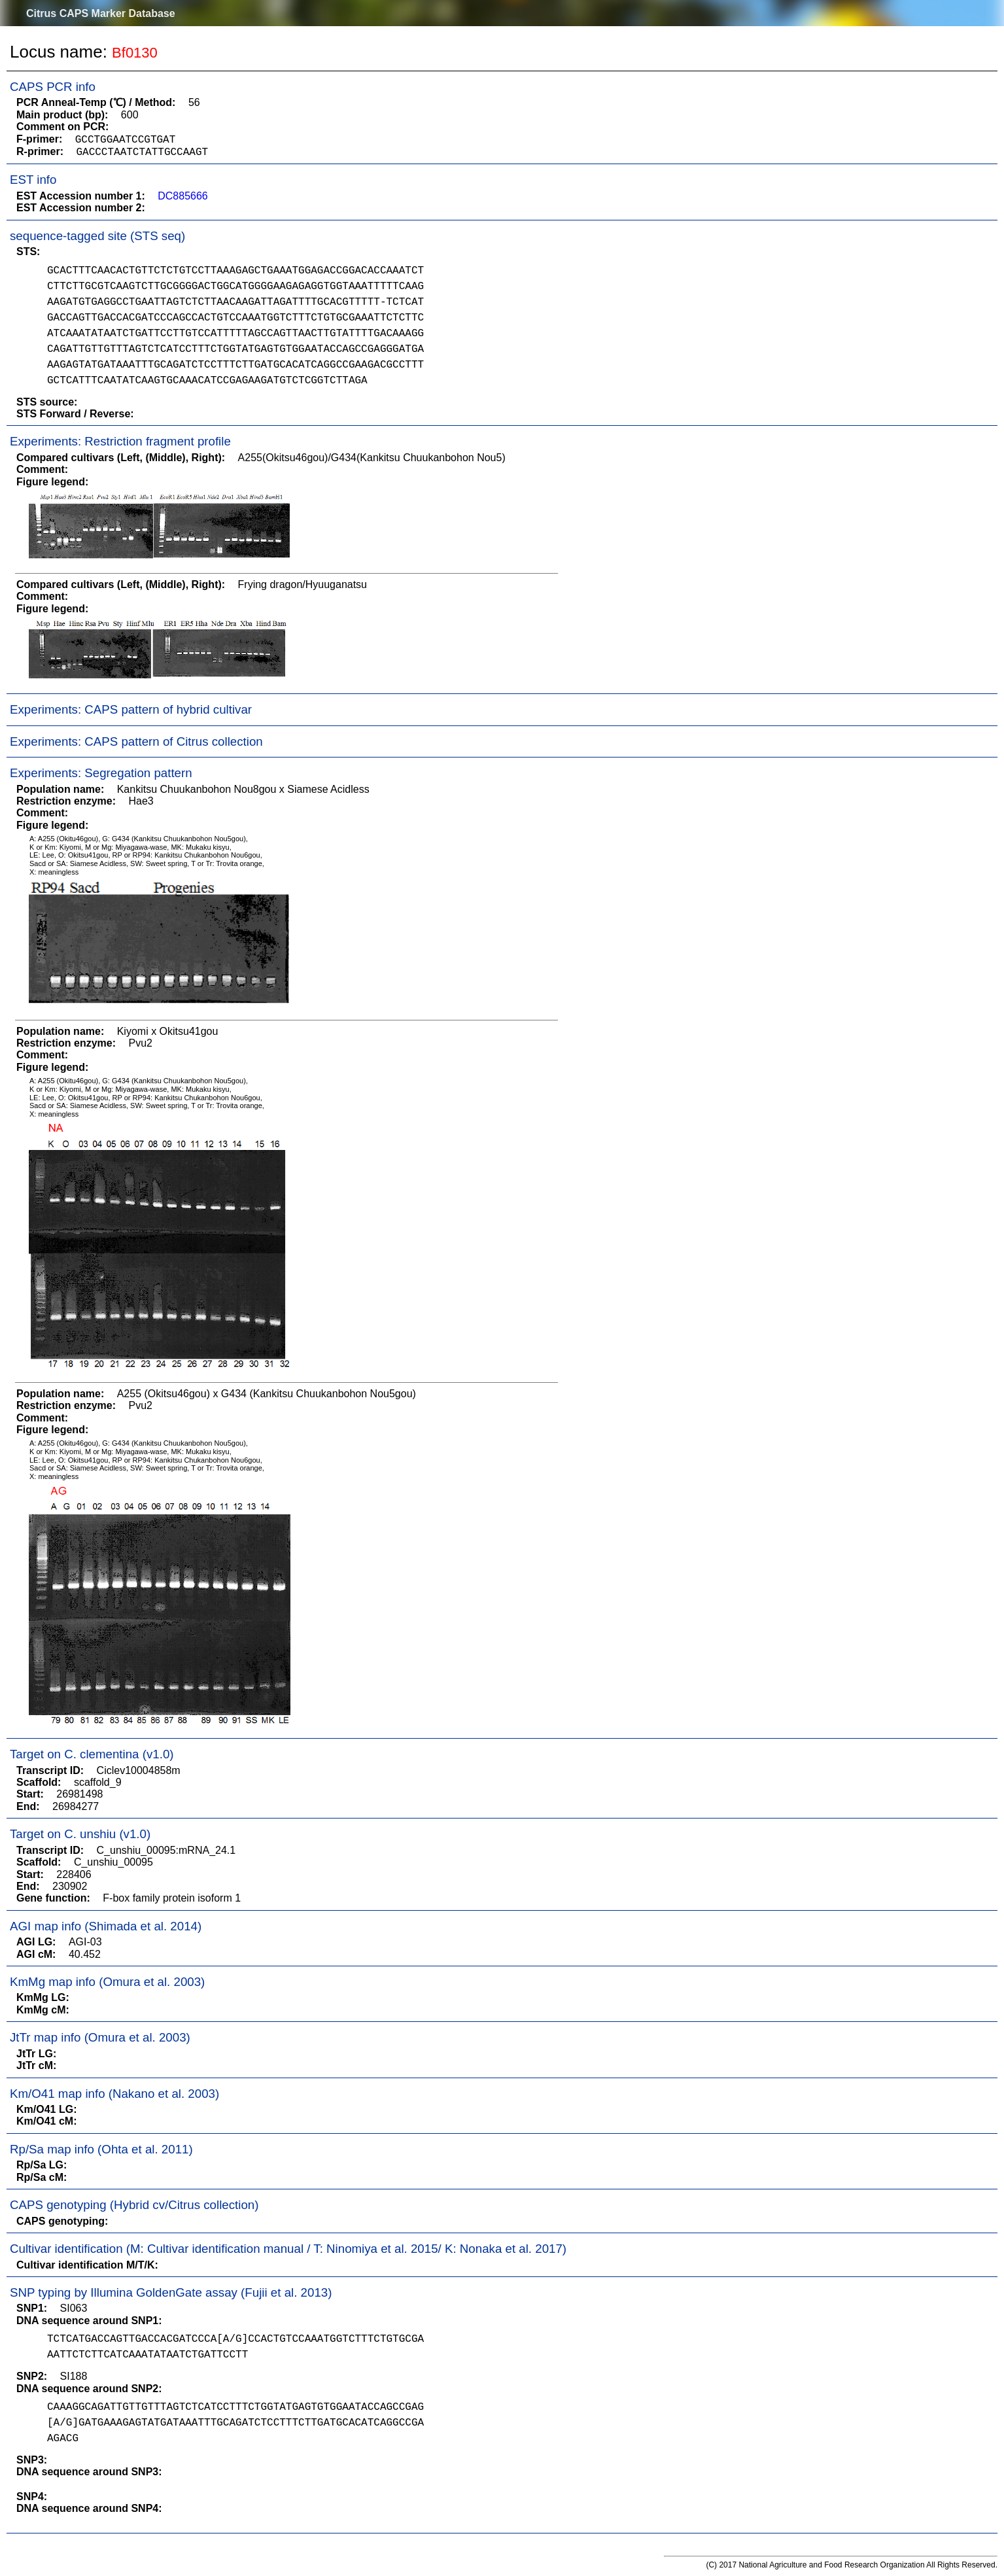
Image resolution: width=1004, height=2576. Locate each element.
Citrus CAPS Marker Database (100, 13)
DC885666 (183, 195)
